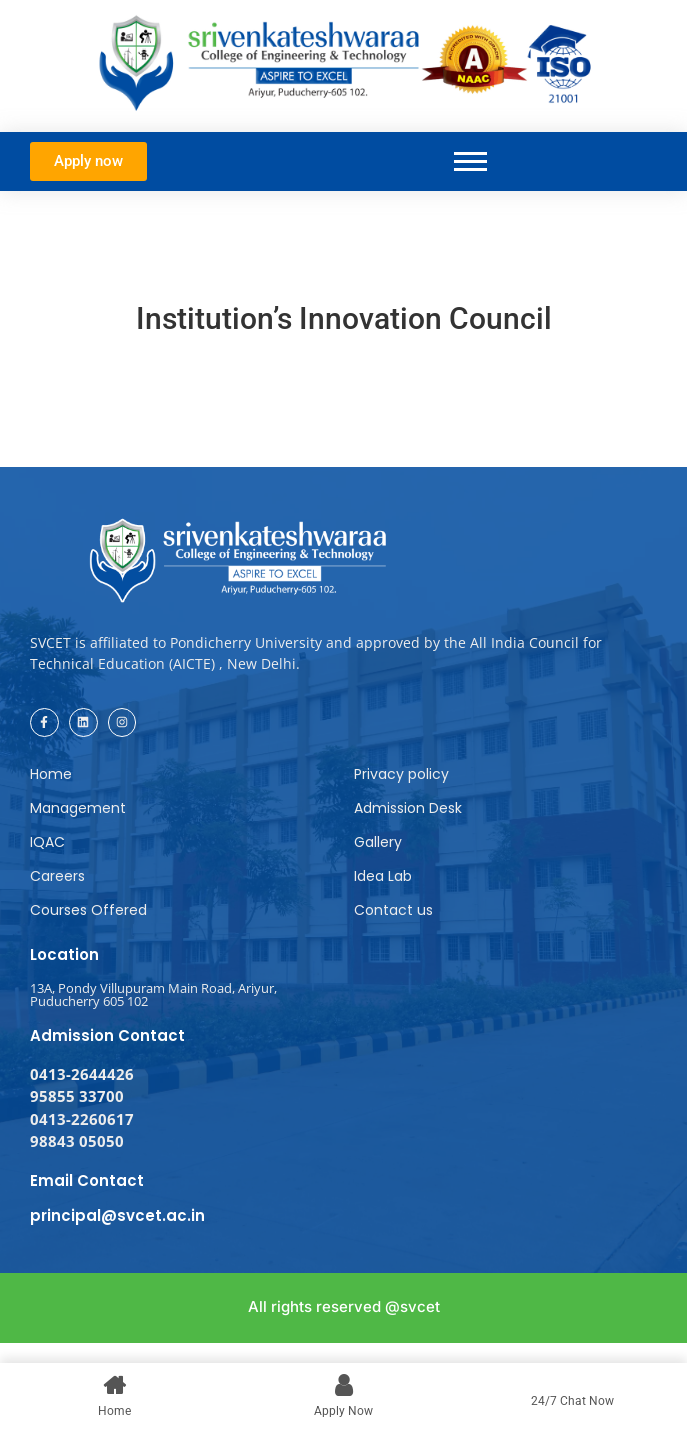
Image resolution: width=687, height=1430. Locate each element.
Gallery (378, 842)
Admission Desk (408, 808)
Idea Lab (383, 876)
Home (51, 774)
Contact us (393, 910)
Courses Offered (88, 910)
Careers (57, 876)
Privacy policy (401, 774)
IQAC (47, 842)
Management (78, 808)
